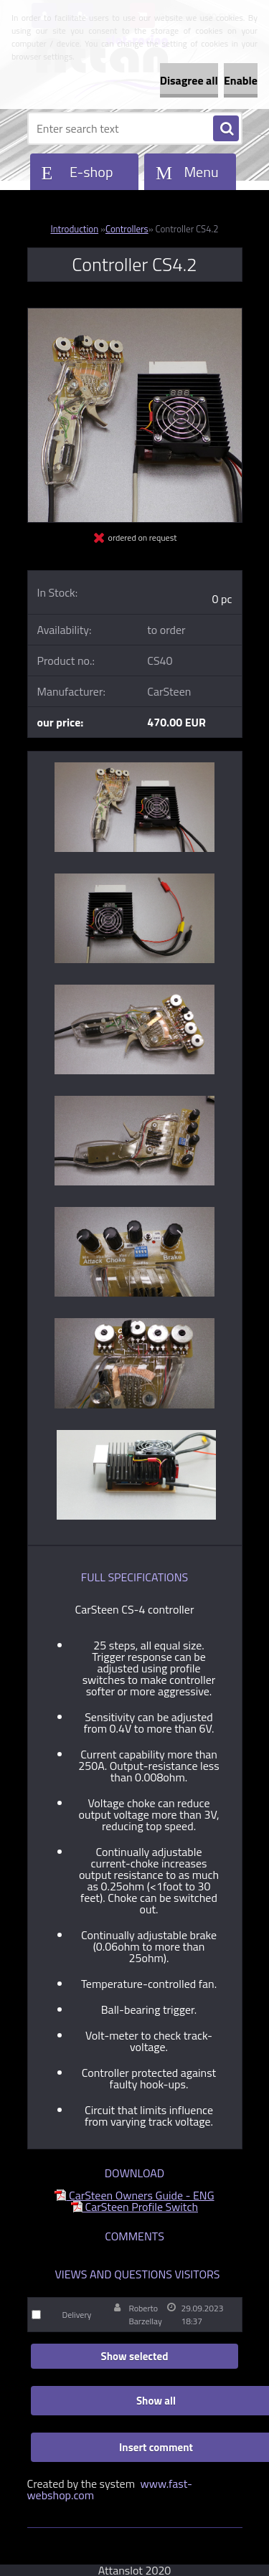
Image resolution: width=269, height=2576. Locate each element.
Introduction (74, 229)
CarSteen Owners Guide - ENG (134, 2195)
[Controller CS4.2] (135, 314)
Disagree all (189, 80)
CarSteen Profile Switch (134, 2206)
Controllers (126, 229)
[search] (226, 129)
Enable (241, 80)
